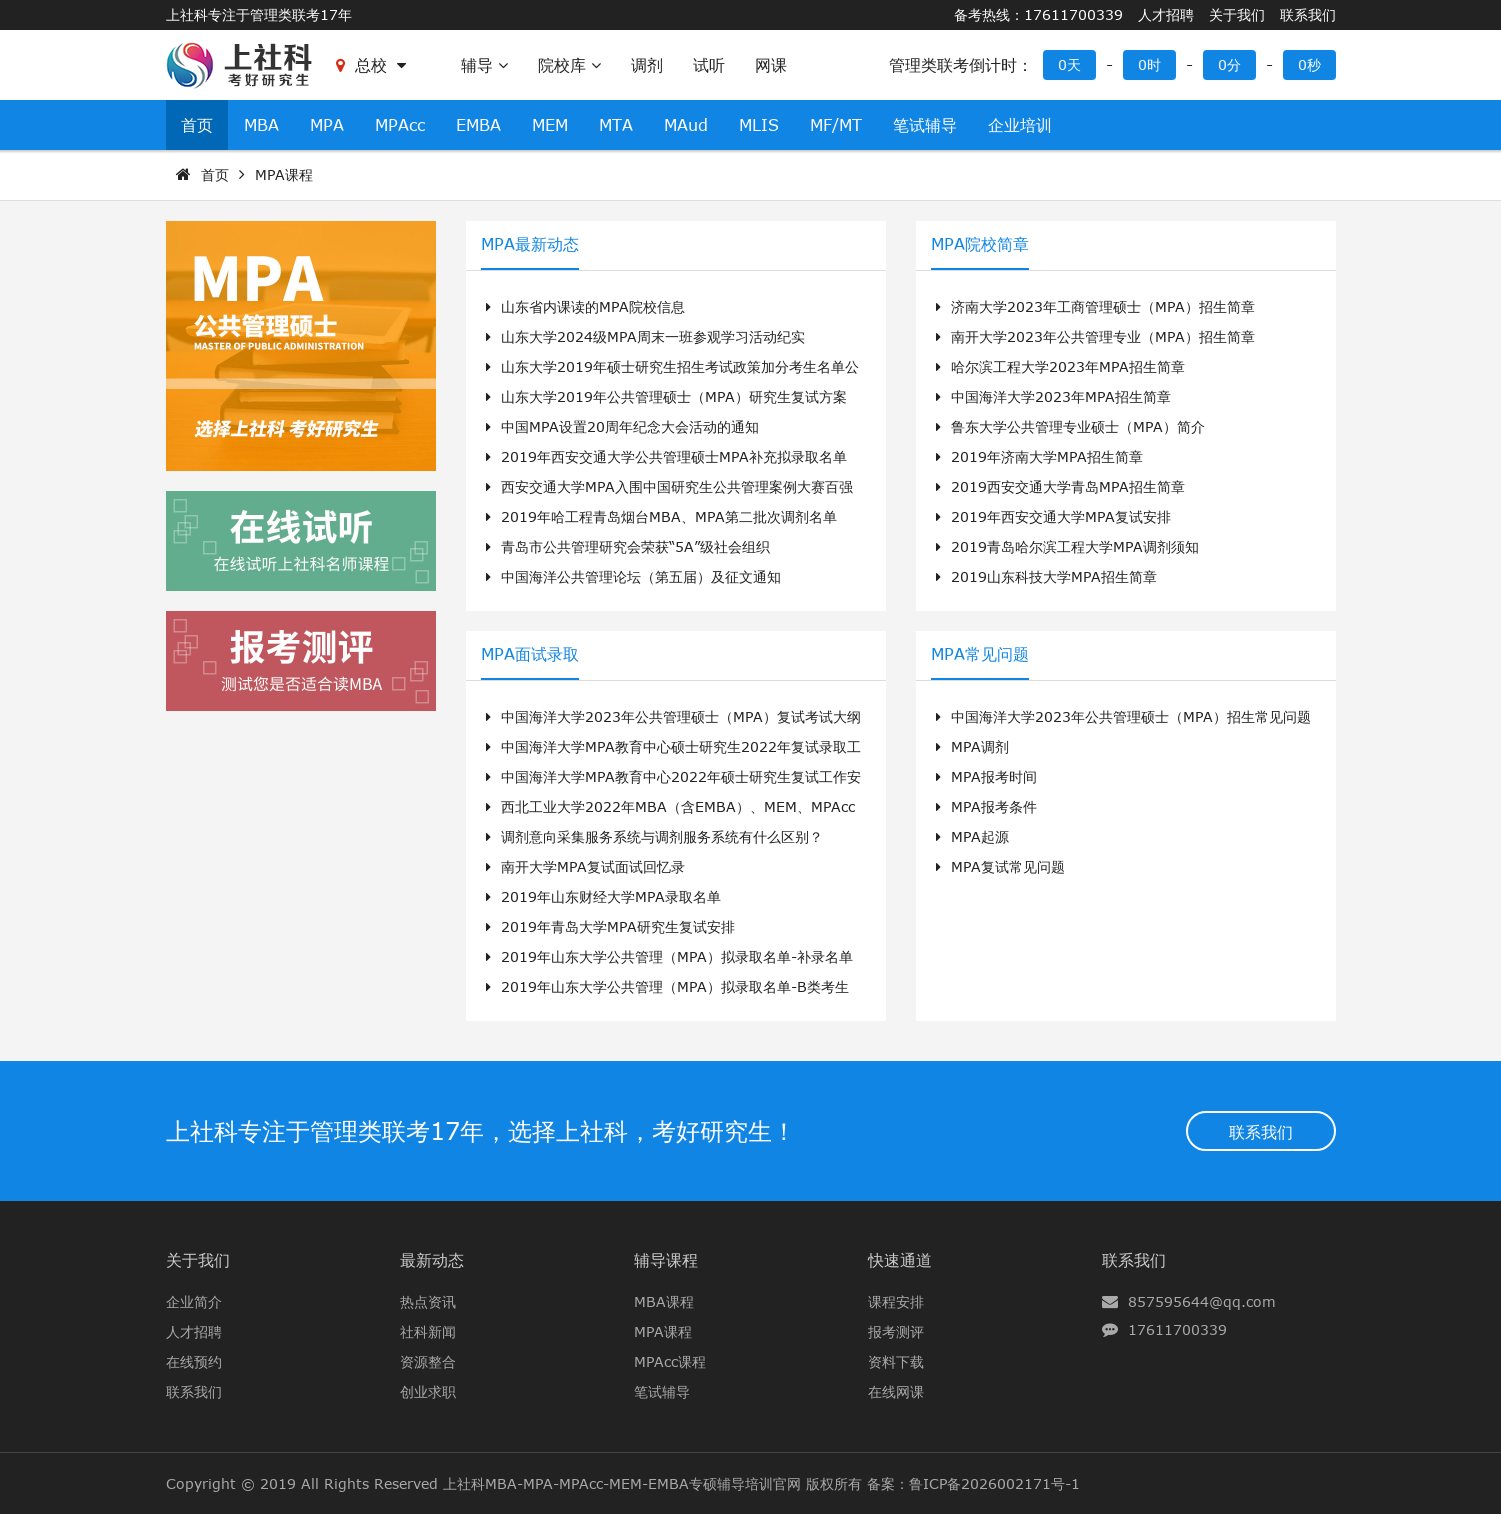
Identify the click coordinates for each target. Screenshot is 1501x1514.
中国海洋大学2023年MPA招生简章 (1053, 396)
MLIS (759, 125)
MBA (261, 125)
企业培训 (1020, 125)
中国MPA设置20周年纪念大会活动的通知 (622, 426)
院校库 (569, 65)
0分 (1229, 64)
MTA (616, 125)
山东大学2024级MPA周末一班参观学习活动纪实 (645, 336)
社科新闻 (428, 1331)
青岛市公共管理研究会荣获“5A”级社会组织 (628, 546)
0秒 (1309, 64)
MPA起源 (972, 836)
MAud (686, 125)
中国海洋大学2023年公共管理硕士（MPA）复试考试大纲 (673, 716)
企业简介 (194, 1301)
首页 (197, 125)
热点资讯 (428, 1301)
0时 (1149, 64)
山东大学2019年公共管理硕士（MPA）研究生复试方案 (666, 396)
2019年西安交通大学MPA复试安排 (1053, 516)
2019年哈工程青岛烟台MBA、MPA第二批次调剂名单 (661, 516)
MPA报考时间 (986, 776)
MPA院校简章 (980, 244)
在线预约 (194, 1361)
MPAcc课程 (670, 1361)
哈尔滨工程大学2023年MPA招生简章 (1060, 366)
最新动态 (432, 1260)
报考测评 (896, 1331)
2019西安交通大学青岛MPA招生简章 (1060, 486)
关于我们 (1237, 14)
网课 (771, 65)
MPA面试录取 (530, 654)
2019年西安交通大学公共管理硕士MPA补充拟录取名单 (666, 456)
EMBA (478, 125)
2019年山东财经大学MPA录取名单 (603, 896)
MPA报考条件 (986, 806)
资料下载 (896, 1361)
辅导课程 (666, 1260)
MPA (327, 125)
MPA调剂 (972, 746)
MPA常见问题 (980, 654)
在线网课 (896, 1391)
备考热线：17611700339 (1038, 14)
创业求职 (428, 1391)
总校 (371, 65)
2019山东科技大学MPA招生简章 (1046, 576)
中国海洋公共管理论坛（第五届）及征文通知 (633, 576)
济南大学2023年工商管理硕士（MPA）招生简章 (1095, 306)
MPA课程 (284, 174)
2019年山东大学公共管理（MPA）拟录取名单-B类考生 (667, 986)
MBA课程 (664, 1301)
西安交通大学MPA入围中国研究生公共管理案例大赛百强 (669, 486)
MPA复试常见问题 (1000, 866)
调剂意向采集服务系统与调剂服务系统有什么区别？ (654, 836)
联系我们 (1308, 14)
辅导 (484, 65)
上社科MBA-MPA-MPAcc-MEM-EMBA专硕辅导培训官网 (622, 1483)
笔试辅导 (925, 125)
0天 (1069, 64)
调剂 (647, 65)
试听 (709, 65)
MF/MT (836, 125)
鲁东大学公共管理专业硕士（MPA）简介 (1070, 426)
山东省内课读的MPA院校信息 (585, 306)
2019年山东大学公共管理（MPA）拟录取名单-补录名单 (669, 956)
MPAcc (400, 125)
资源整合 (428, 1361)
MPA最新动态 (530, 244)
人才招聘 (1166, 14)
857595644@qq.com (1202, 1301)
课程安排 (896, 1301)
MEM (550, 125)
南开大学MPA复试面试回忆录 (585, 866)
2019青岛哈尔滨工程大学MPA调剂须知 (1067, 546)
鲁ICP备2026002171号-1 (994, 1483)
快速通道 (900, 1260)
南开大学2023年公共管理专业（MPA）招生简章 (1095, 336)
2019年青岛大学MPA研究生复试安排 (610, 926)
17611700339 (1177, 1329)
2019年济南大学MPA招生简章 (1039, 456)
